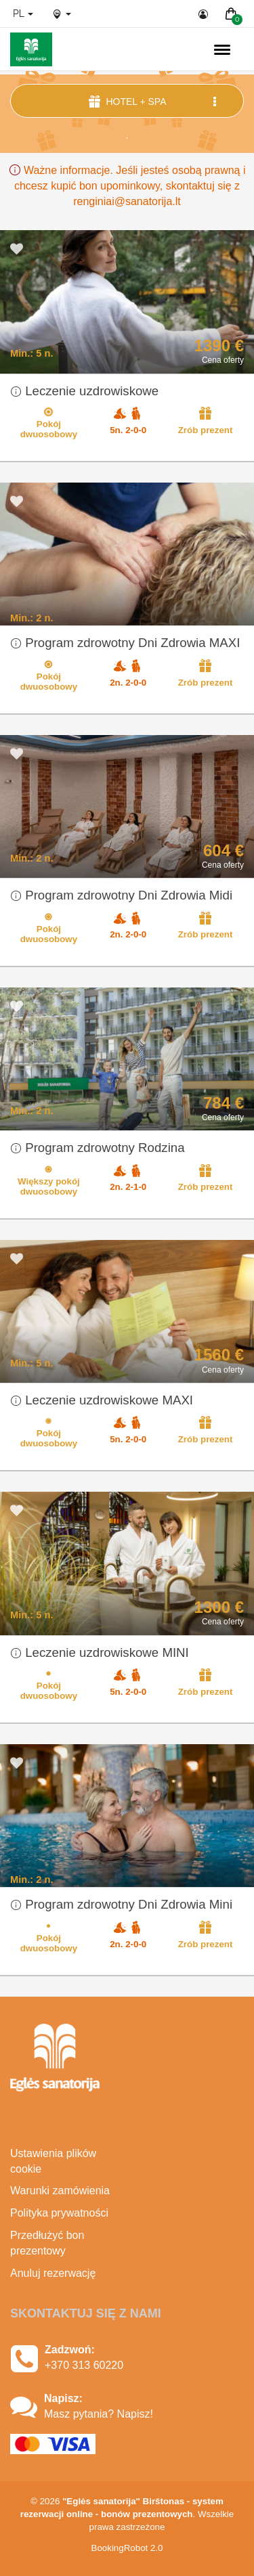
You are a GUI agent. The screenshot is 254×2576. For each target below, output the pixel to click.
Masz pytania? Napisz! (98, 2414)
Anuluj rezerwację (53, 2273)
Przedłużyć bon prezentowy (47, 2243)
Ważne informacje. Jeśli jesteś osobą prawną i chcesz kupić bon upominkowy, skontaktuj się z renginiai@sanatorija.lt (127, 185)
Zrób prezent (205, 420)
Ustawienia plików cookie (53, 2161)
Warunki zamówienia (60, 2190)
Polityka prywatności (59, 2213)
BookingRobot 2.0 (127, 2548)
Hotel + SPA (154, 101)
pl (23, 13)
